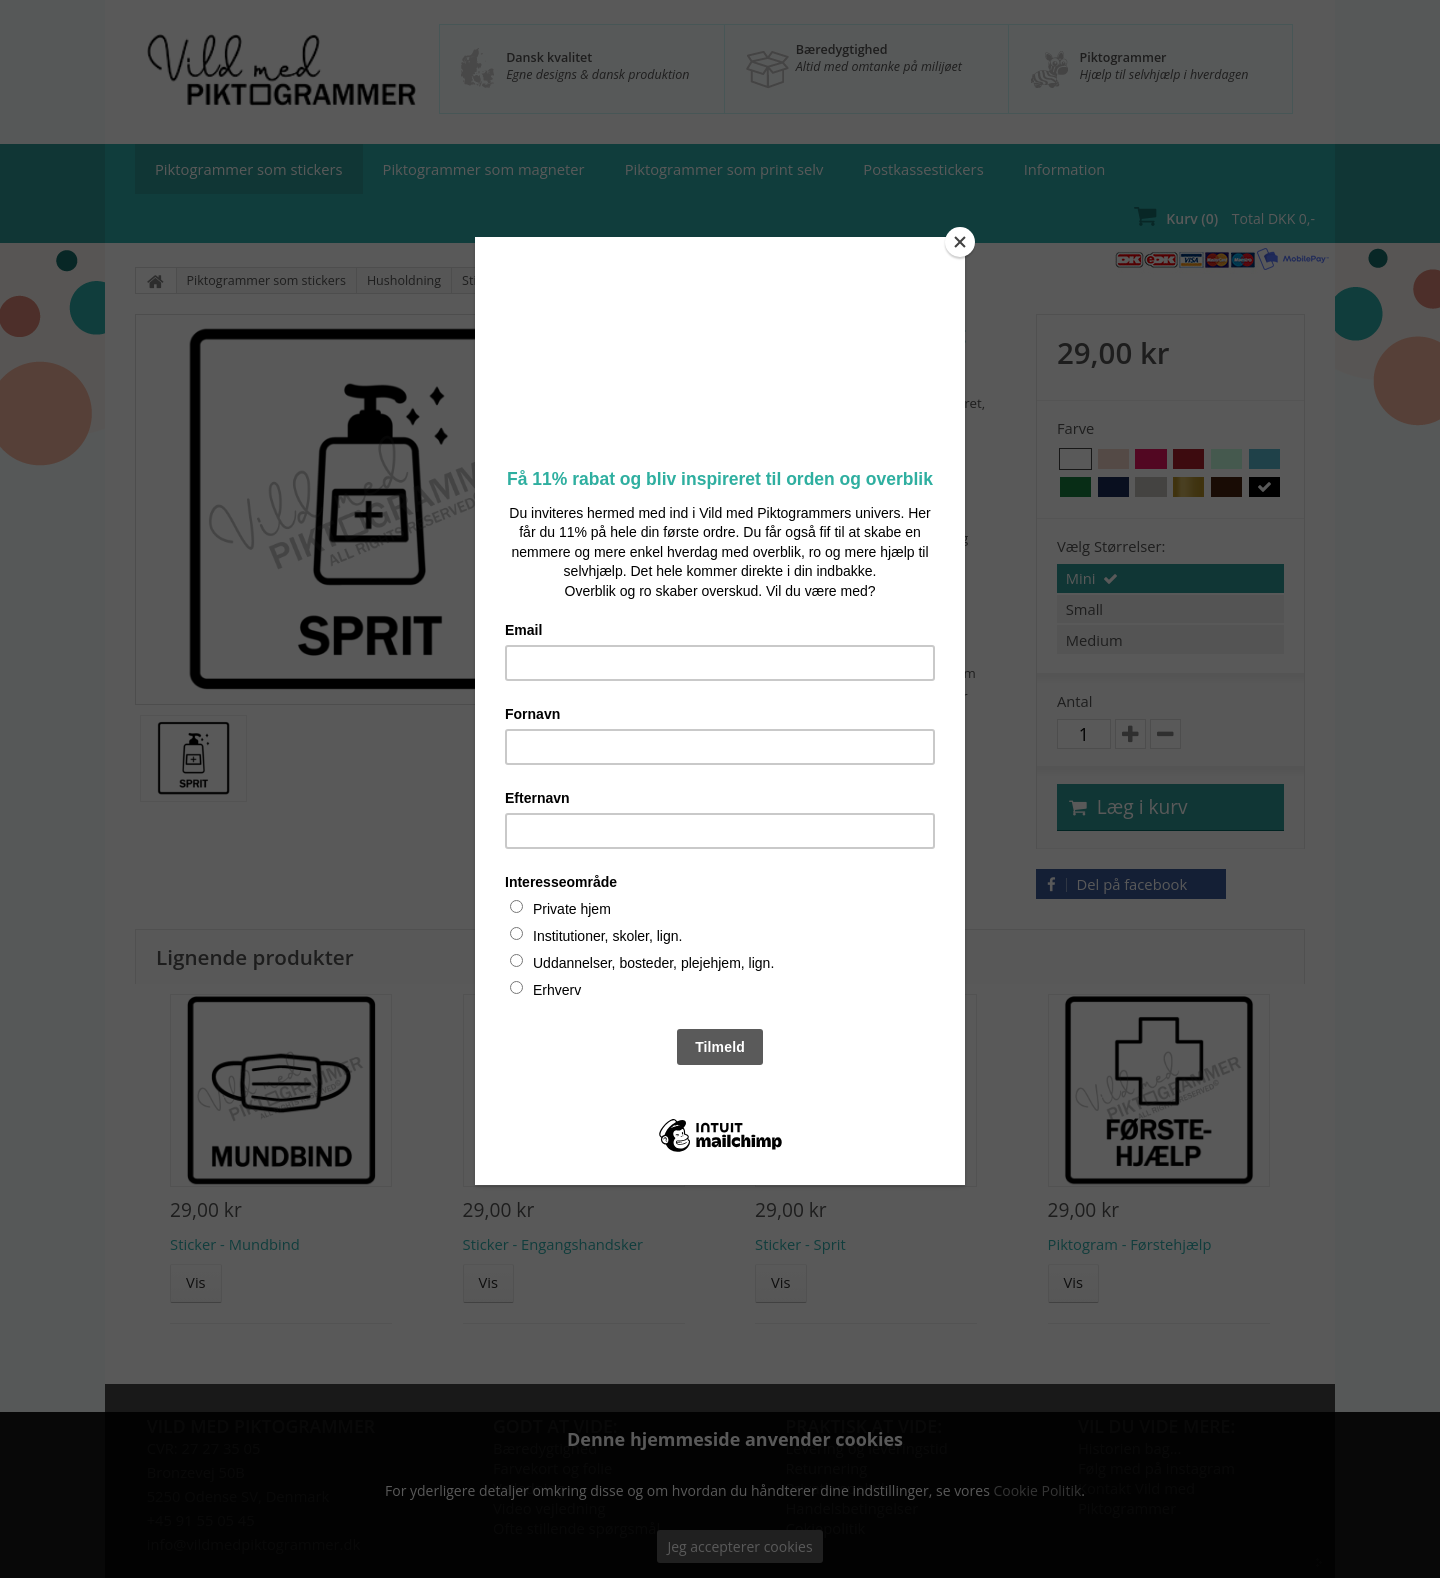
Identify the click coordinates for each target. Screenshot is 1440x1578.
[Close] (960, 242)
